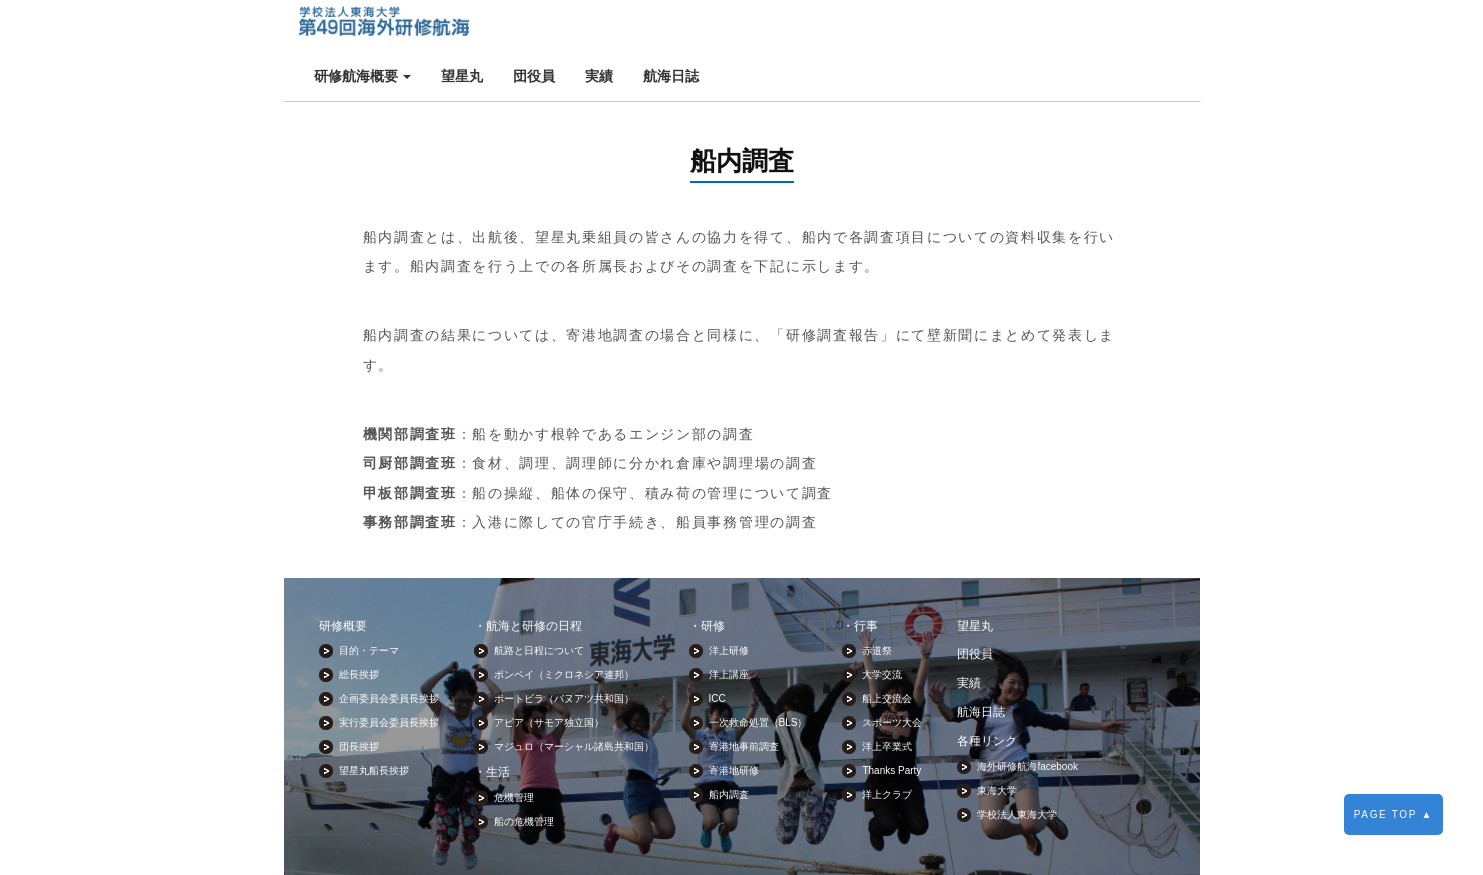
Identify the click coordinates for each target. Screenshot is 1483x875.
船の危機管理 (524, 772)
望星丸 (663, 26)
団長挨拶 (359, 697)
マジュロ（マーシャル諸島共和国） (574, 697)
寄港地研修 (734, 721)
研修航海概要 (564, 26)
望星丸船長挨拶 (374, 721)
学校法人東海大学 (1017, 764)
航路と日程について (539, 601)
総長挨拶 (359, 625)
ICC (717, 649)
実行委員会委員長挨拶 (389, 673)
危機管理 (514, 748)
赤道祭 (877, 601)
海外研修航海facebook (1027, 716)
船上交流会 (887, 649)
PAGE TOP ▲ (1393, 814)
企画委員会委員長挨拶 (389, 649)
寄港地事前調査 (744, 697)
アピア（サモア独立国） (549, 673)
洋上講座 (729, 625)
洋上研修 (729, 601)
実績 (800, 26)
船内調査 (729, 745)
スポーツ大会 (892, 673)
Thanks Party (891, 721)
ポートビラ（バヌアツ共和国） (564, 649)
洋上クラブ (887, 745)
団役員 (735, 26)
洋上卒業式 (887, 697)
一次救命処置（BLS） (758, 673)
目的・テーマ (369, 601)
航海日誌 (872, 26)
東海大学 (997, 740)
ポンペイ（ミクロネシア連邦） (564, 625)
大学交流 (882, 625)
